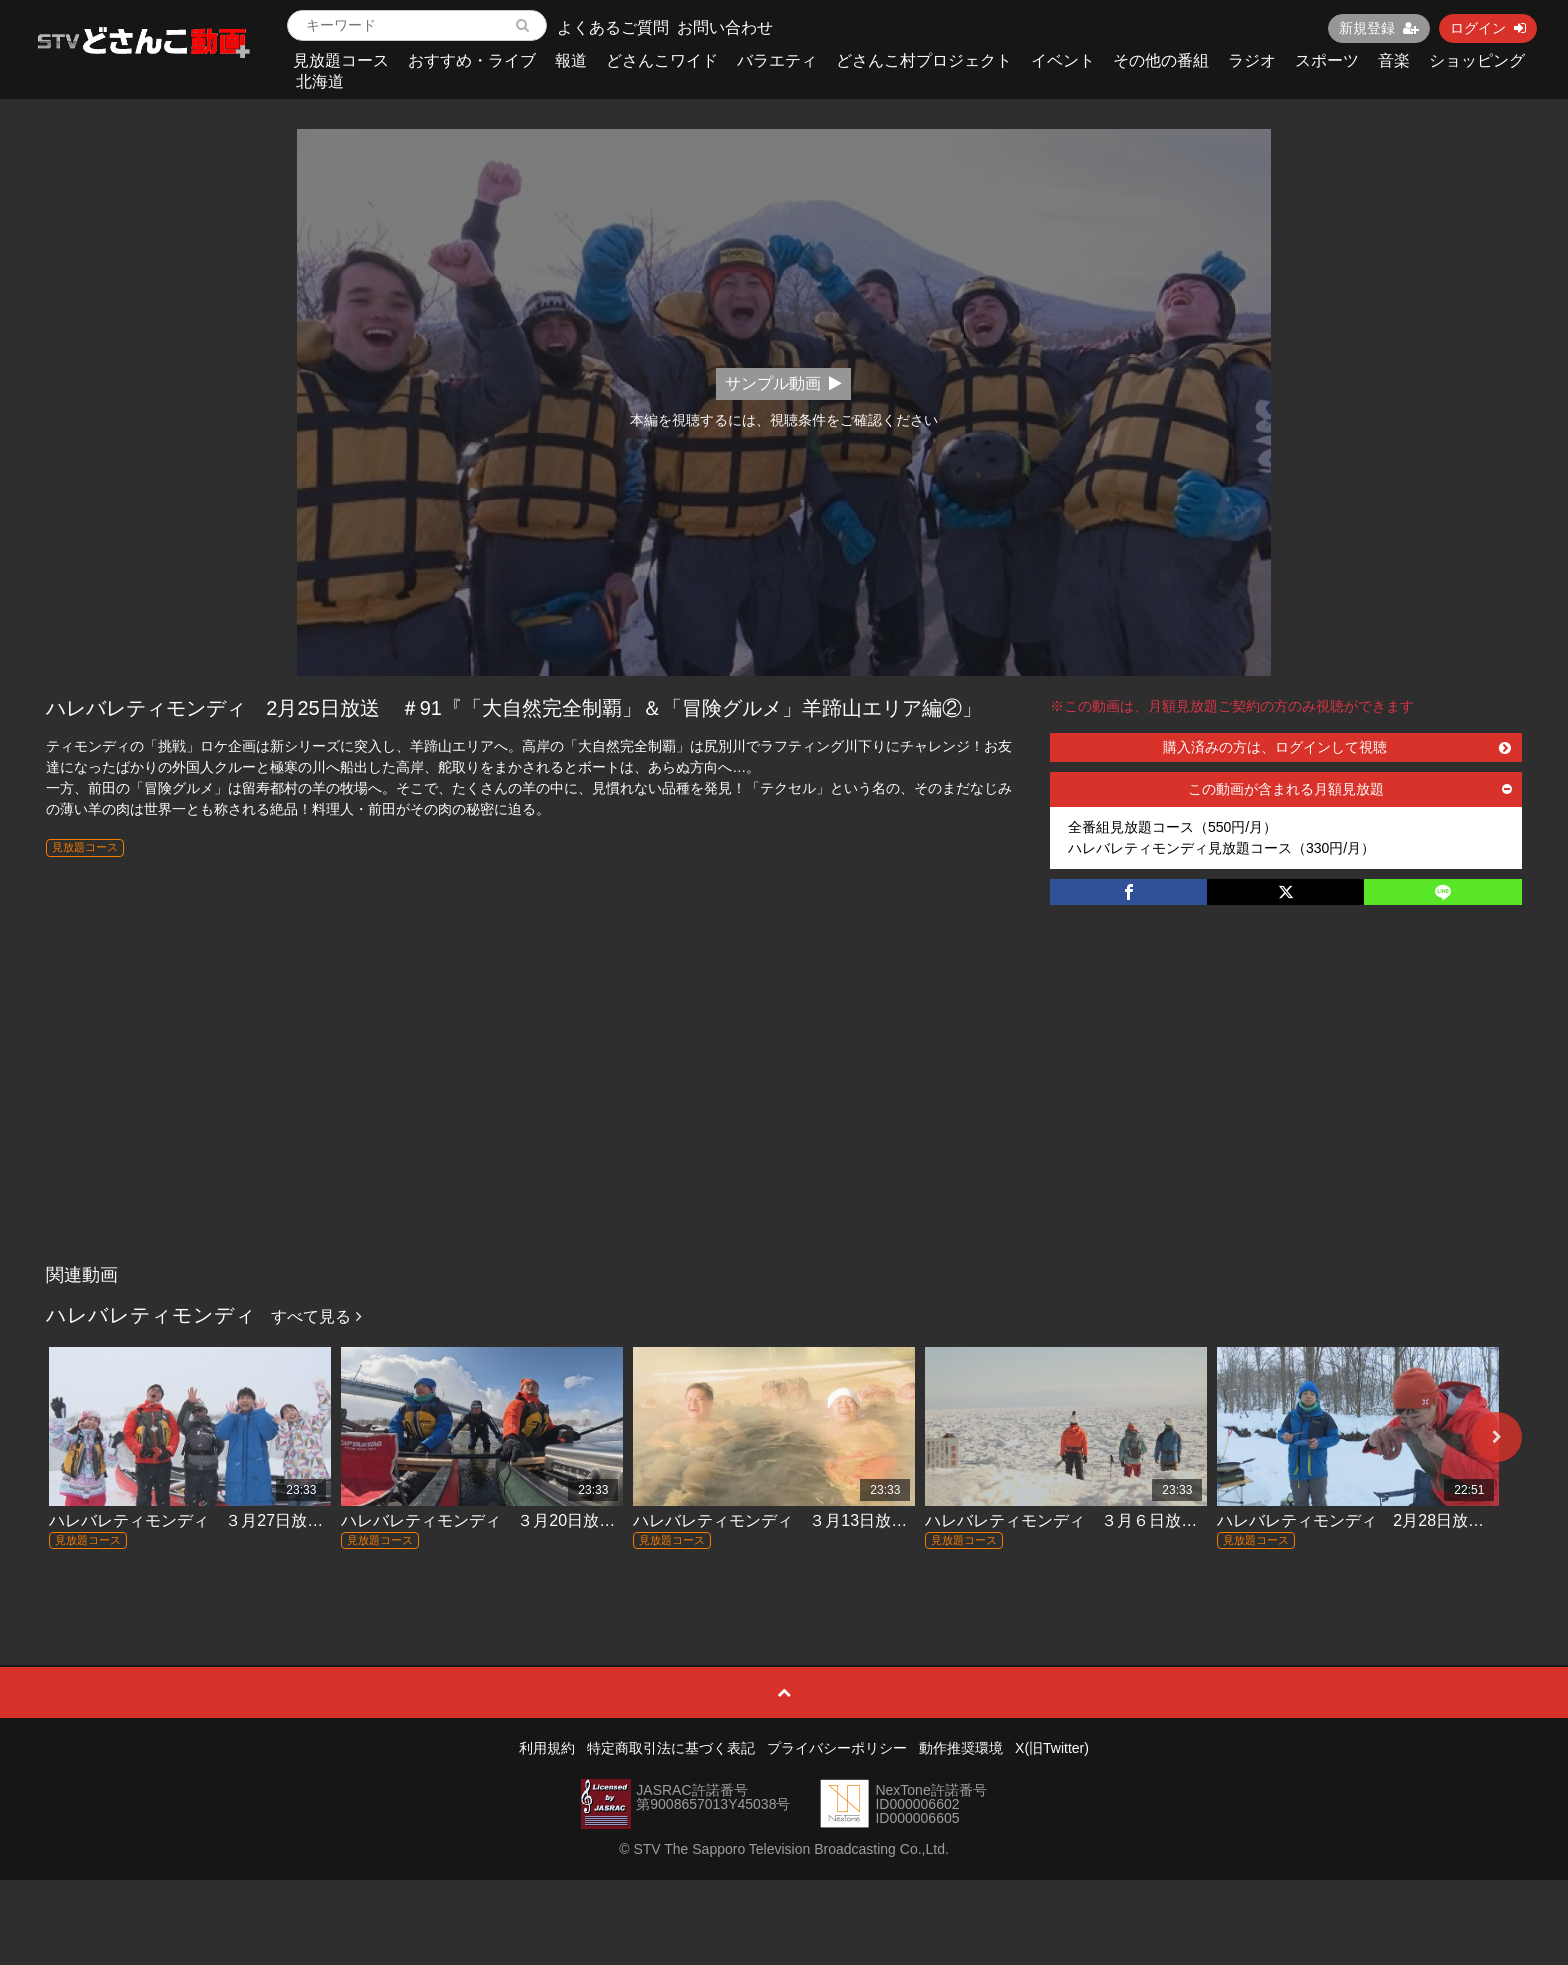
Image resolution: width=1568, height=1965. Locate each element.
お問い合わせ (725, 27)
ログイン (1488, 28)
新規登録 (1379, 28)
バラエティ (777, 60)
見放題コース (341, 60)
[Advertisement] (784, 1105)
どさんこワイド (662, 60)
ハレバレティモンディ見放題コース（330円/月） (1221, 848)
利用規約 (547, 1748)
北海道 (320, 81)
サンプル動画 (783, 383)
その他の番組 (1161, 60)
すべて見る (316, 1316)
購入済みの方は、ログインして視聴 (1337, 747)
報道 (571, 60)
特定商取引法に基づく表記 (671, 1748)
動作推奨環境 (961, 1748)
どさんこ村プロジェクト (924, 60)
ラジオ (1252, 60)
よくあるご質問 (613, 27)
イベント (1063, 60)
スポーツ (1327, 60)
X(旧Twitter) (1052, 1748)
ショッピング (1477, 60)
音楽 (1394, 60)
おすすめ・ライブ (472, 60)
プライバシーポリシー (837, 1748)
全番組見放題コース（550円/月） (1172, 827)
